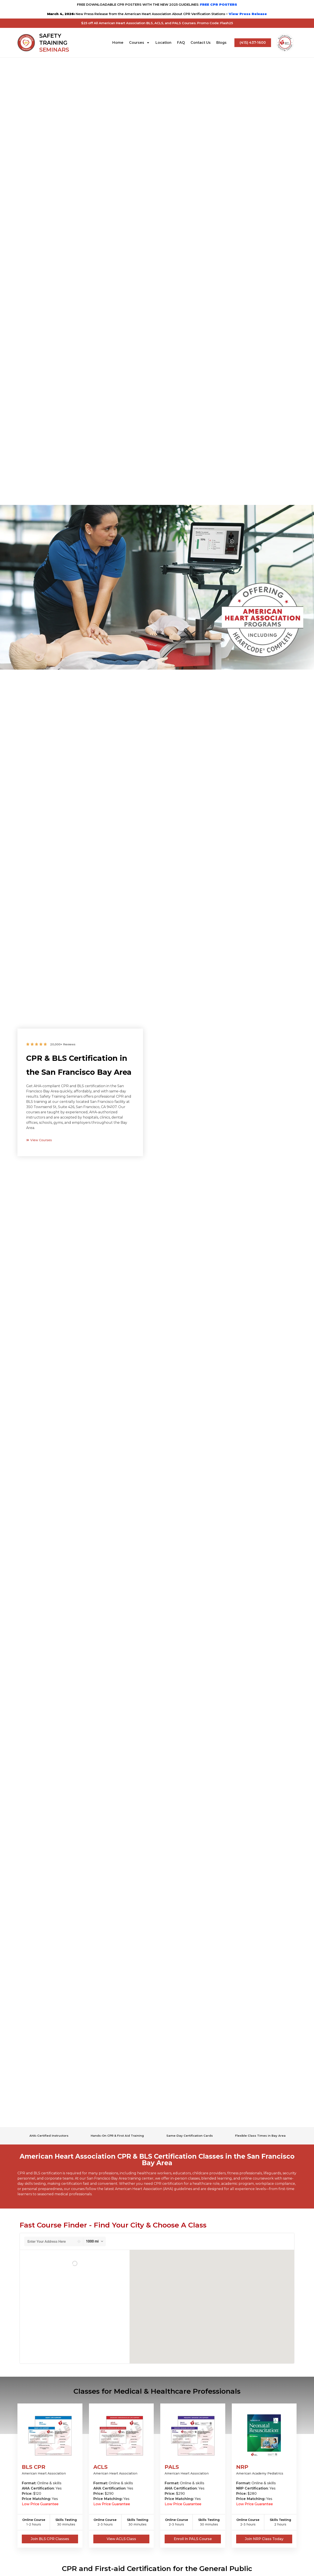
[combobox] (49, 2241)
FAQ (181, 43)
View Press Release (247, 14)
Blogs (221, 43)
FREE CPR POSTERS (218, 4)
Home (117, 43)
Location (163, 43)
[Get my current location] (79, 2241)
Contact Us (201, 43)
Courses (139, 43)
